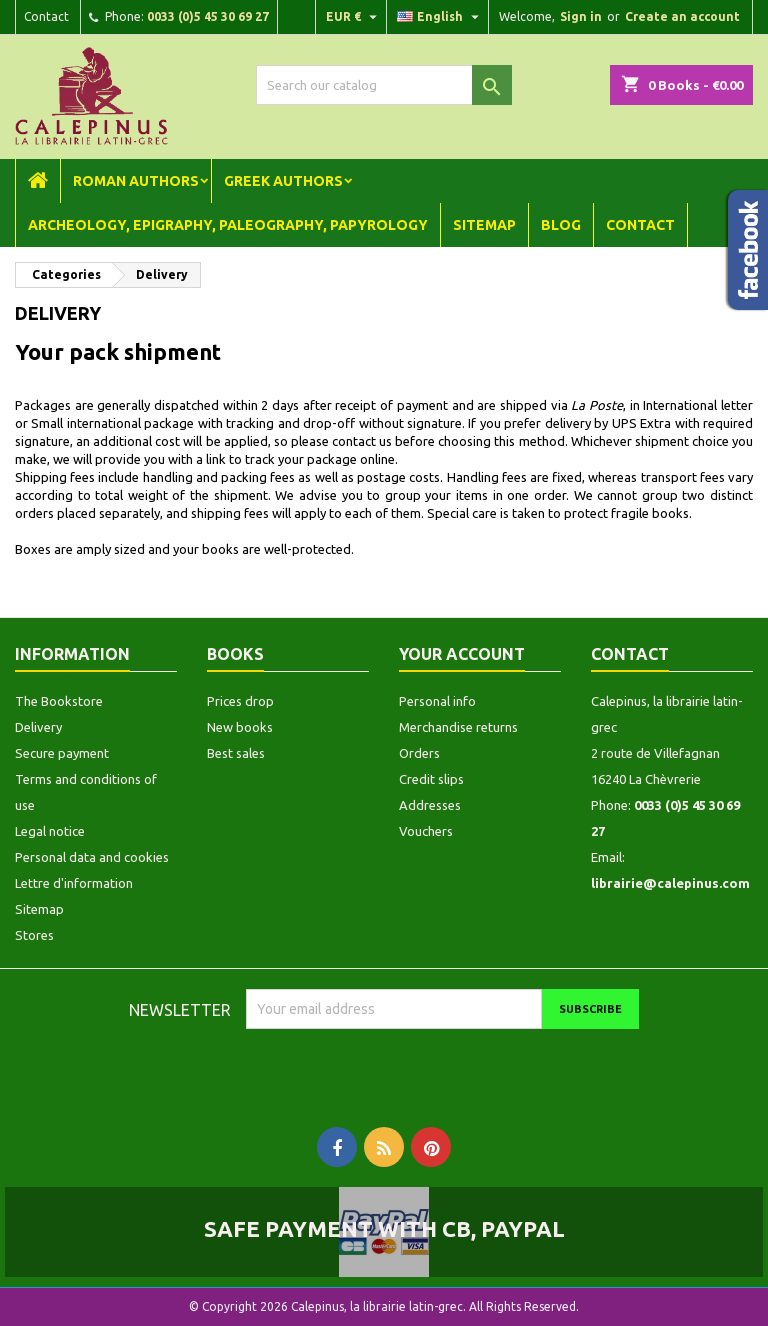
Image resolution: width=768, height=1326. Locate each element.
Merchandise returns (458, 727)
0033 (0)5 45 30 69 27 (208, 16)
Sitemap (484, 225)
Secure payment (62, 753)
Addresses (430, 805)
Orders (419, 753)
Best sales (236, 753)
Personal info (437, 701)
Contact (46, 16)
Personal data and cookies (92, 857)
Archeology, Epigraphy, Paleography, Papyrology (228, 225)
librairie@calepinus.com (670, 883)
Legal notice (50, 831)
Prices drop (240, 701)
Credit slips (431, 779)
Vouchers (426, 831)
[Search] (384, 85)
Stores (34, 935)
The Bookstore (59, 701)
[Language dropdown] (440, 17)
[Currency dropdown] (354, 17)
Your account (462, 654)
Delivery (38, 727)
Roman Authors (136, 181)
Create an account (682, 16)
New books (240, 727)
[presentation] (413, 1068)
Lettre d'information (74, 883)
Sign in (581, 16)
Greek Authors (283, 181)
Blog (561, 225)
